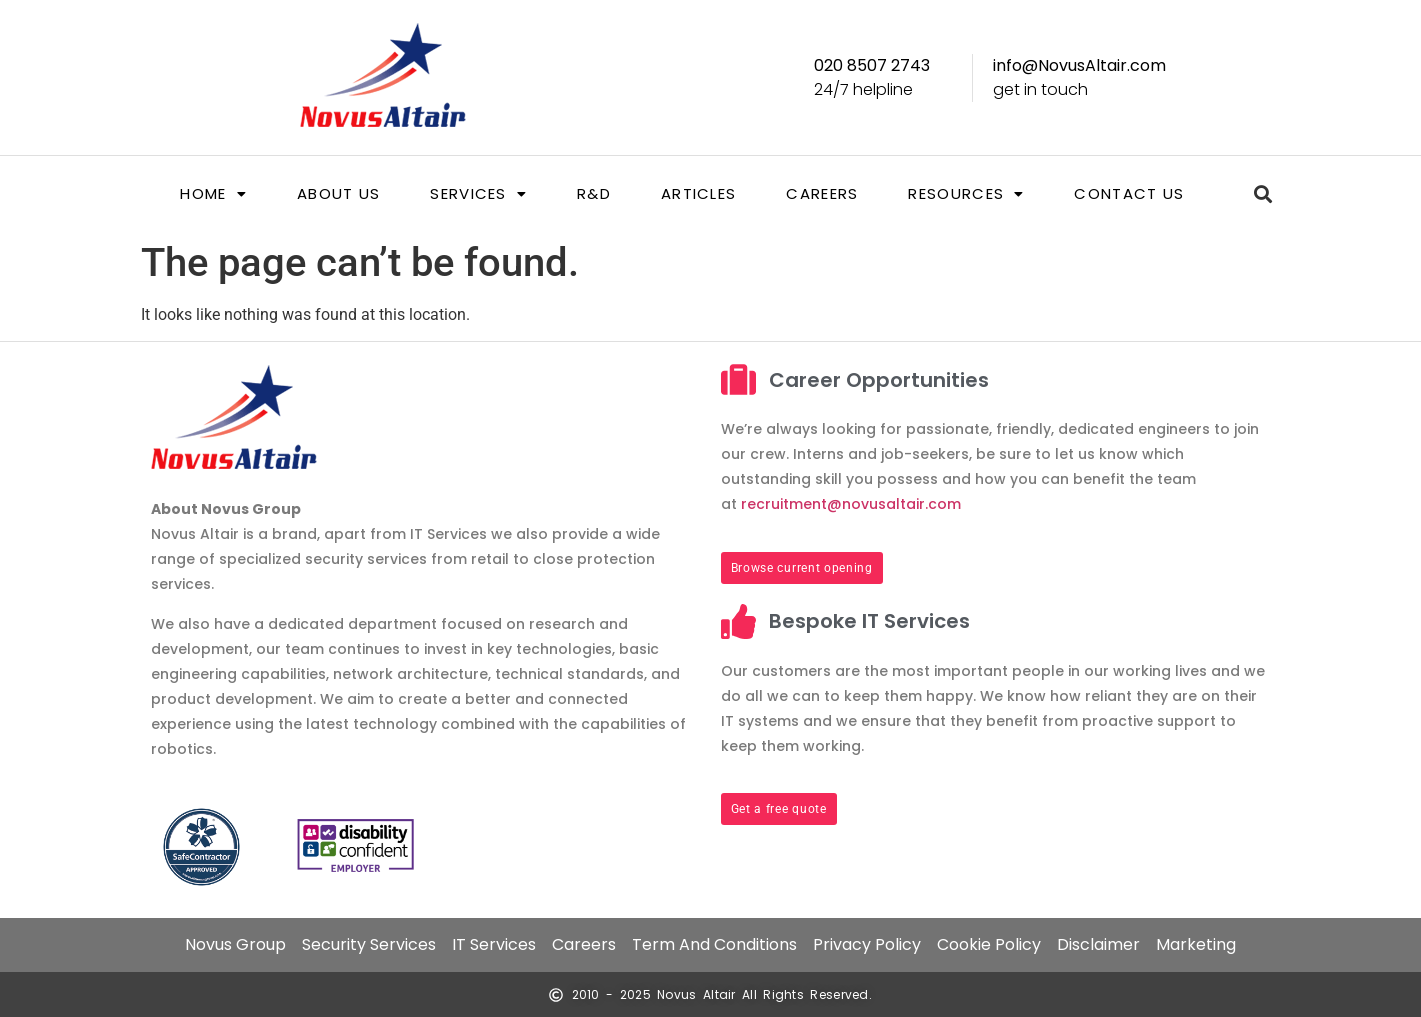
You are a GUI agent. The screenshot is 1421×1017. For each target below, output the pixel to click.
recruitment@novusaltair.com (851, 504)
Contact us (1129, 193)
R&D (594, 193)
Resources (966, 193)
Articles (698, 193)
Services (478, 193)
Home (213, 193)
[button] (213, 193)
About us (338, 193)
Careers (822, 193)
